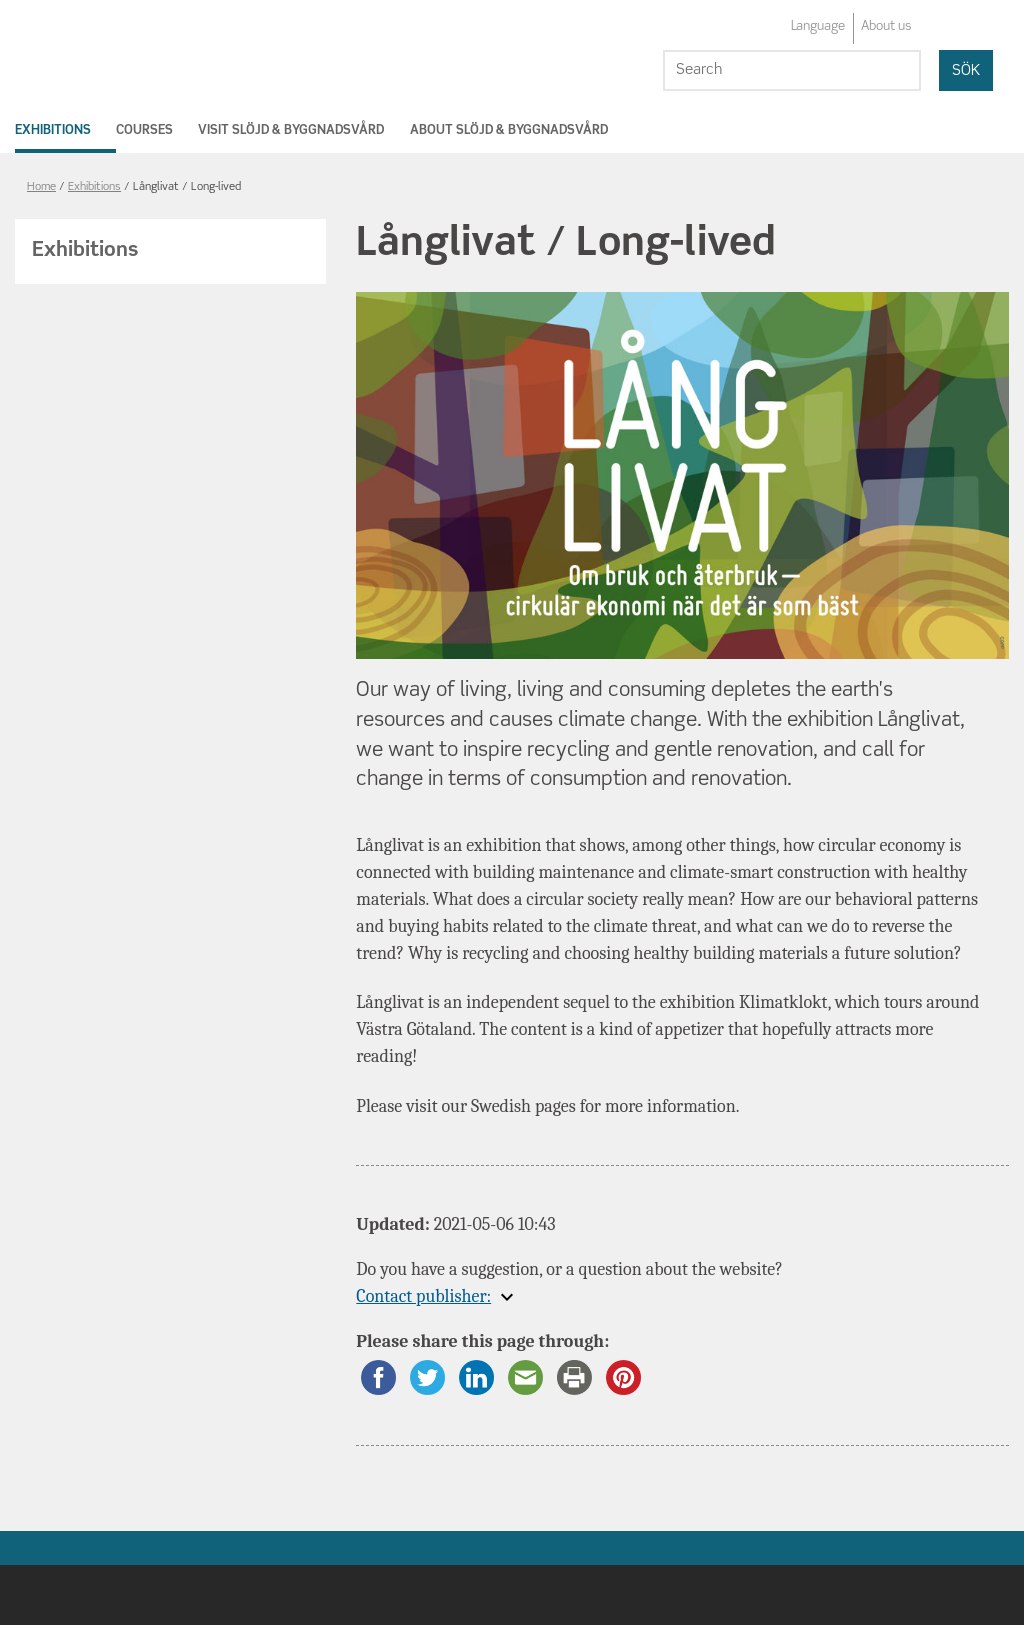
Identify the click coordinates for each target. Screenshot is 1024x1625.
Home (41, 187)
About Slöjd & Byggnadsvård (509, 130)
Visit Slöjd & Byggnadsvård (291, 130)
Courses (144, 130)
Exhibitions (53, 130)
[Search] (792, 70)
